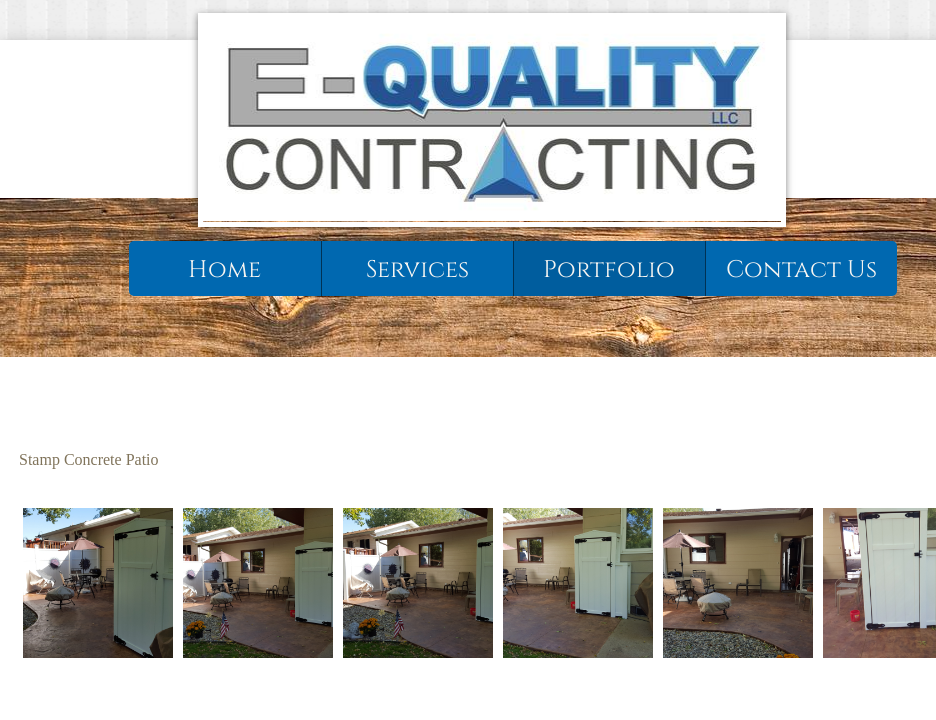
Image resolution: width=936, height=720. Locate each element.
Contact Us (801, 270)
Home (224, 270)
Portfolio (609, 270)
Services (417, 270)
